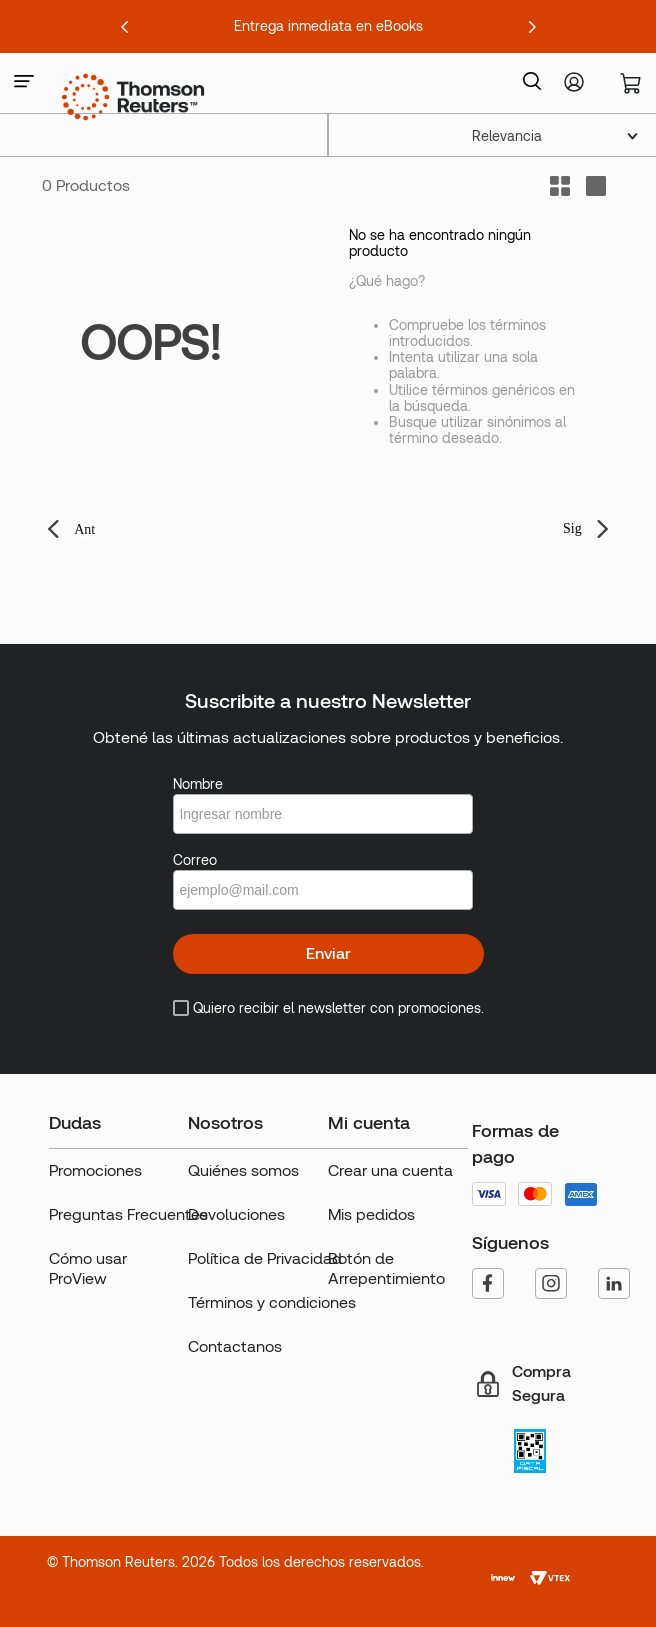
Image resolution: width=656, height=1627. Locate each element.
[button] (24, 82)
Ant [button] (84, 529)
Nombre (198, 784)
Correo (195, 860)
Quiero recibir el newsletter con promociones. (338, 1008)
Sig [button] (572, 528)
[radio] (596, 186)
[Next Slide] (532, 27)
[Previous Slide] (125, 27)
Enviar (328, 953)
